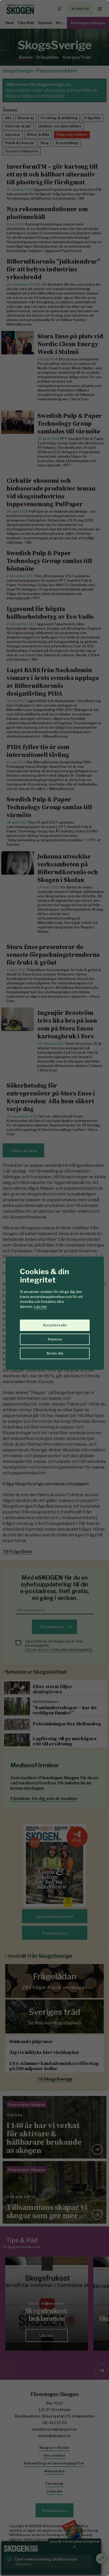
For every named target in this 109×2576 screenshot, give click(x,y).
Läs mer (40, 1306)
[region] (54, 1288)
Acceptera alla (54, 1325)
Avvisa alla (55, 1353)
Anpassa (55, 1339)
